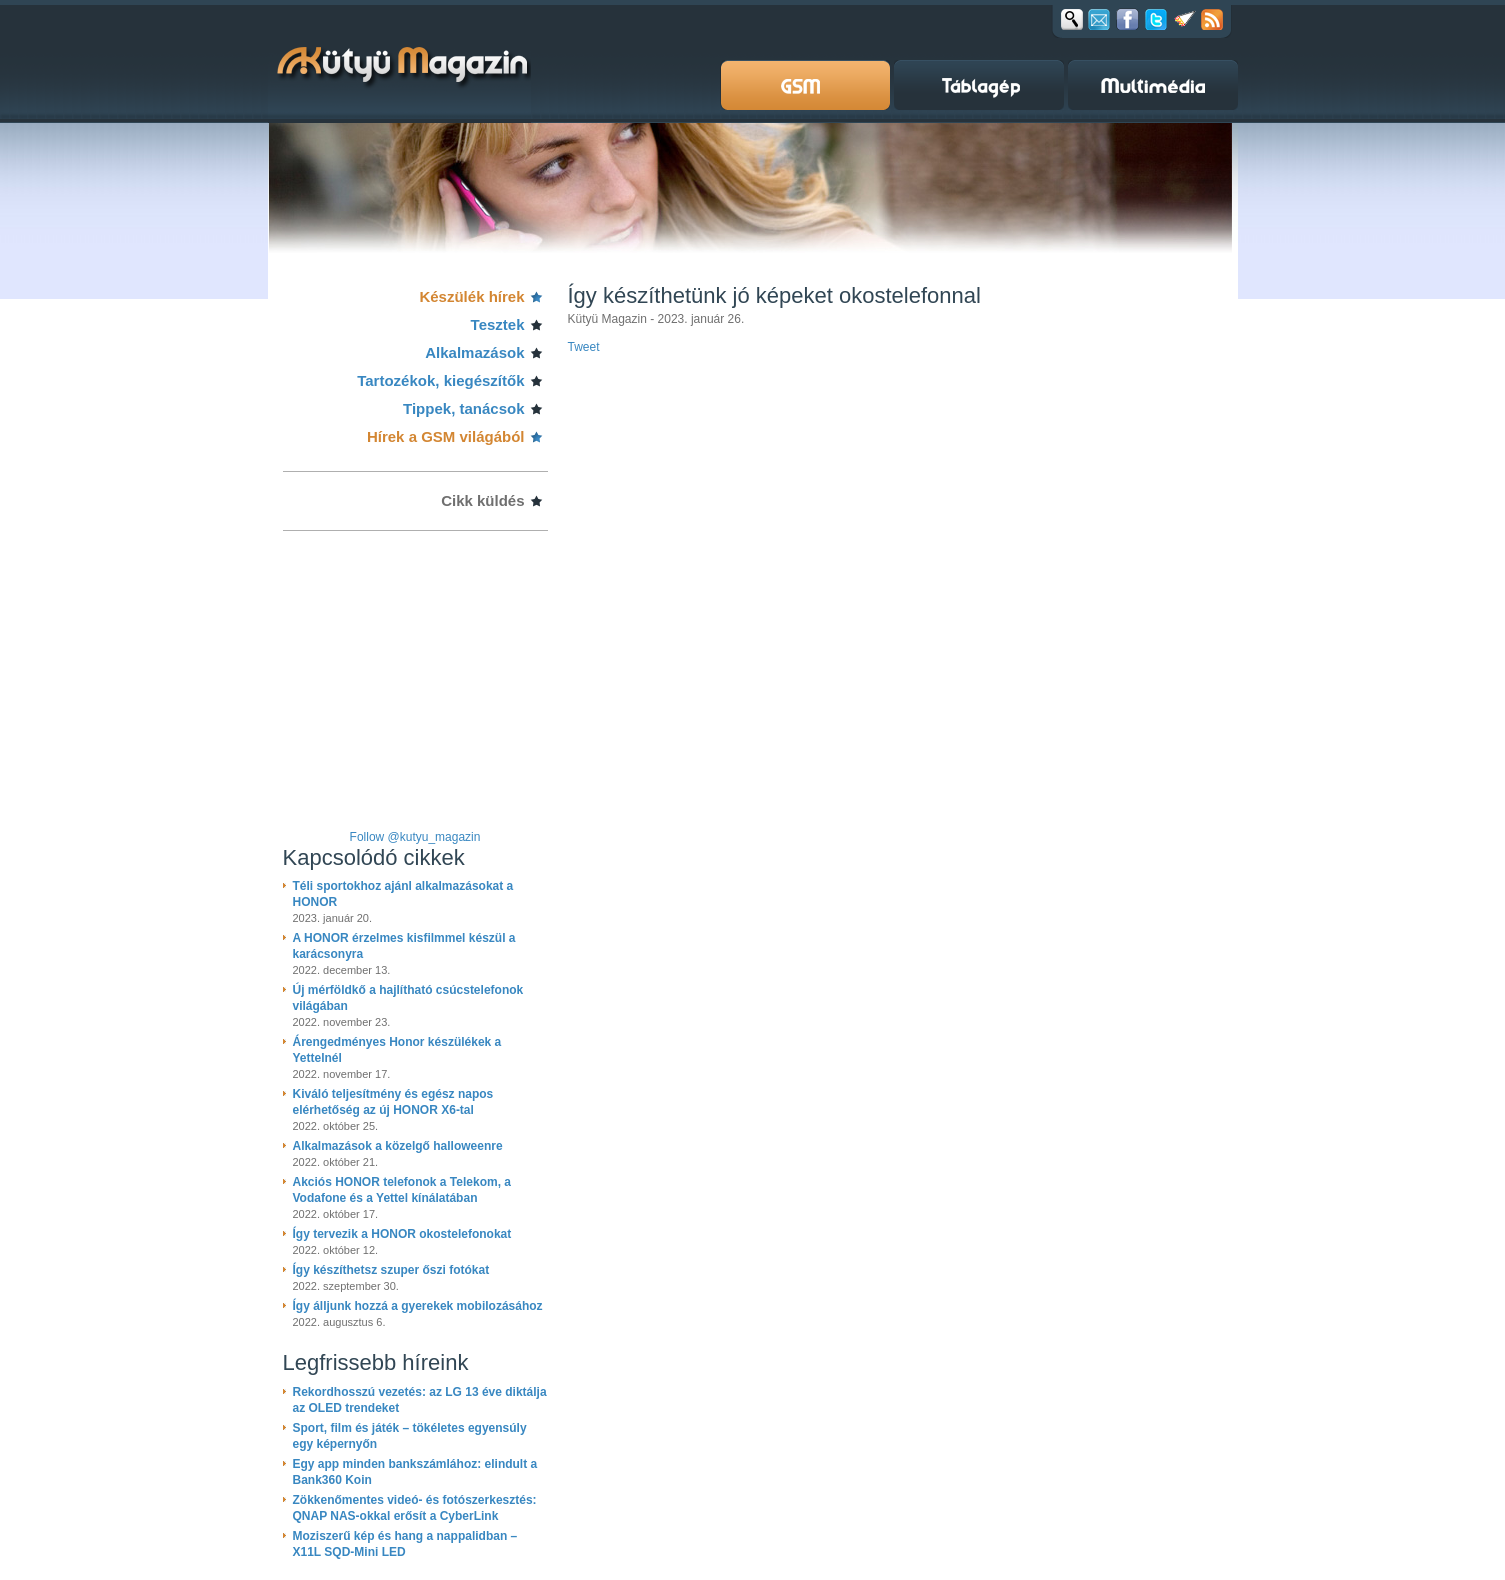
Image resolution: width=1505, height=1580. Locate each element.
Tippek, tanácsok (463, 408)
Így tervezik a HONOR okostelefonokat (402, 1234)
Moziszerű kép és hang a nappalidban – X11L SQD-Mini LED (405, 1544)
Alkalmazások (474, 352)
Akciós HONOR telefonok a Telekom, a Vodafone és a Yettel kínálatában (402, 1190)
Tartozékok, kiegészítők (440, 380)
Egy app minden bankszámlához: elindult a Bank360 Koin (415, 1472)
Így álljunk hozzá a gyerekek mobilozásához (418, 1306)
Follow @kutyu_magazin (415, 837)
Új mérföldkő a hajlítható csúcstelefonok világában (408, 998)
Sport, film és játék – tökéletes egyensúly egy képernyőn (410, 1436)
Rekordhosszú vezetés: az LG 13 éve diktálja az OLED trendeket (420, 1400)
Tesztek (498, 324)
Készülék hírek (471, 296)
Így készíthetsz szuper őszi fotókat (391, 1270)
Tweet (584, 347)
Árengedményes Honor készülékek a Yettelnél (397, 1050)
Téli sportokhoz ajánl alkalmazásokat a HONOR (403, 894)
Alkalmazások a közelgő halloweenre (398, 1146)
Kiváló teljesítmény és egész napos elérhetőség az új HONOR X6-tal (393, 1102)
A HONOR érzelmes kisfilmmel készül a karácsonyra (404, 946)
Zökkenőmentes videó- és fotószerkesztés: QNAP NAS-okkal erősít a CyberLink (415, 1508)
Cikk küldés (482, 500)
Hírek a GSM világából (446, 436)
